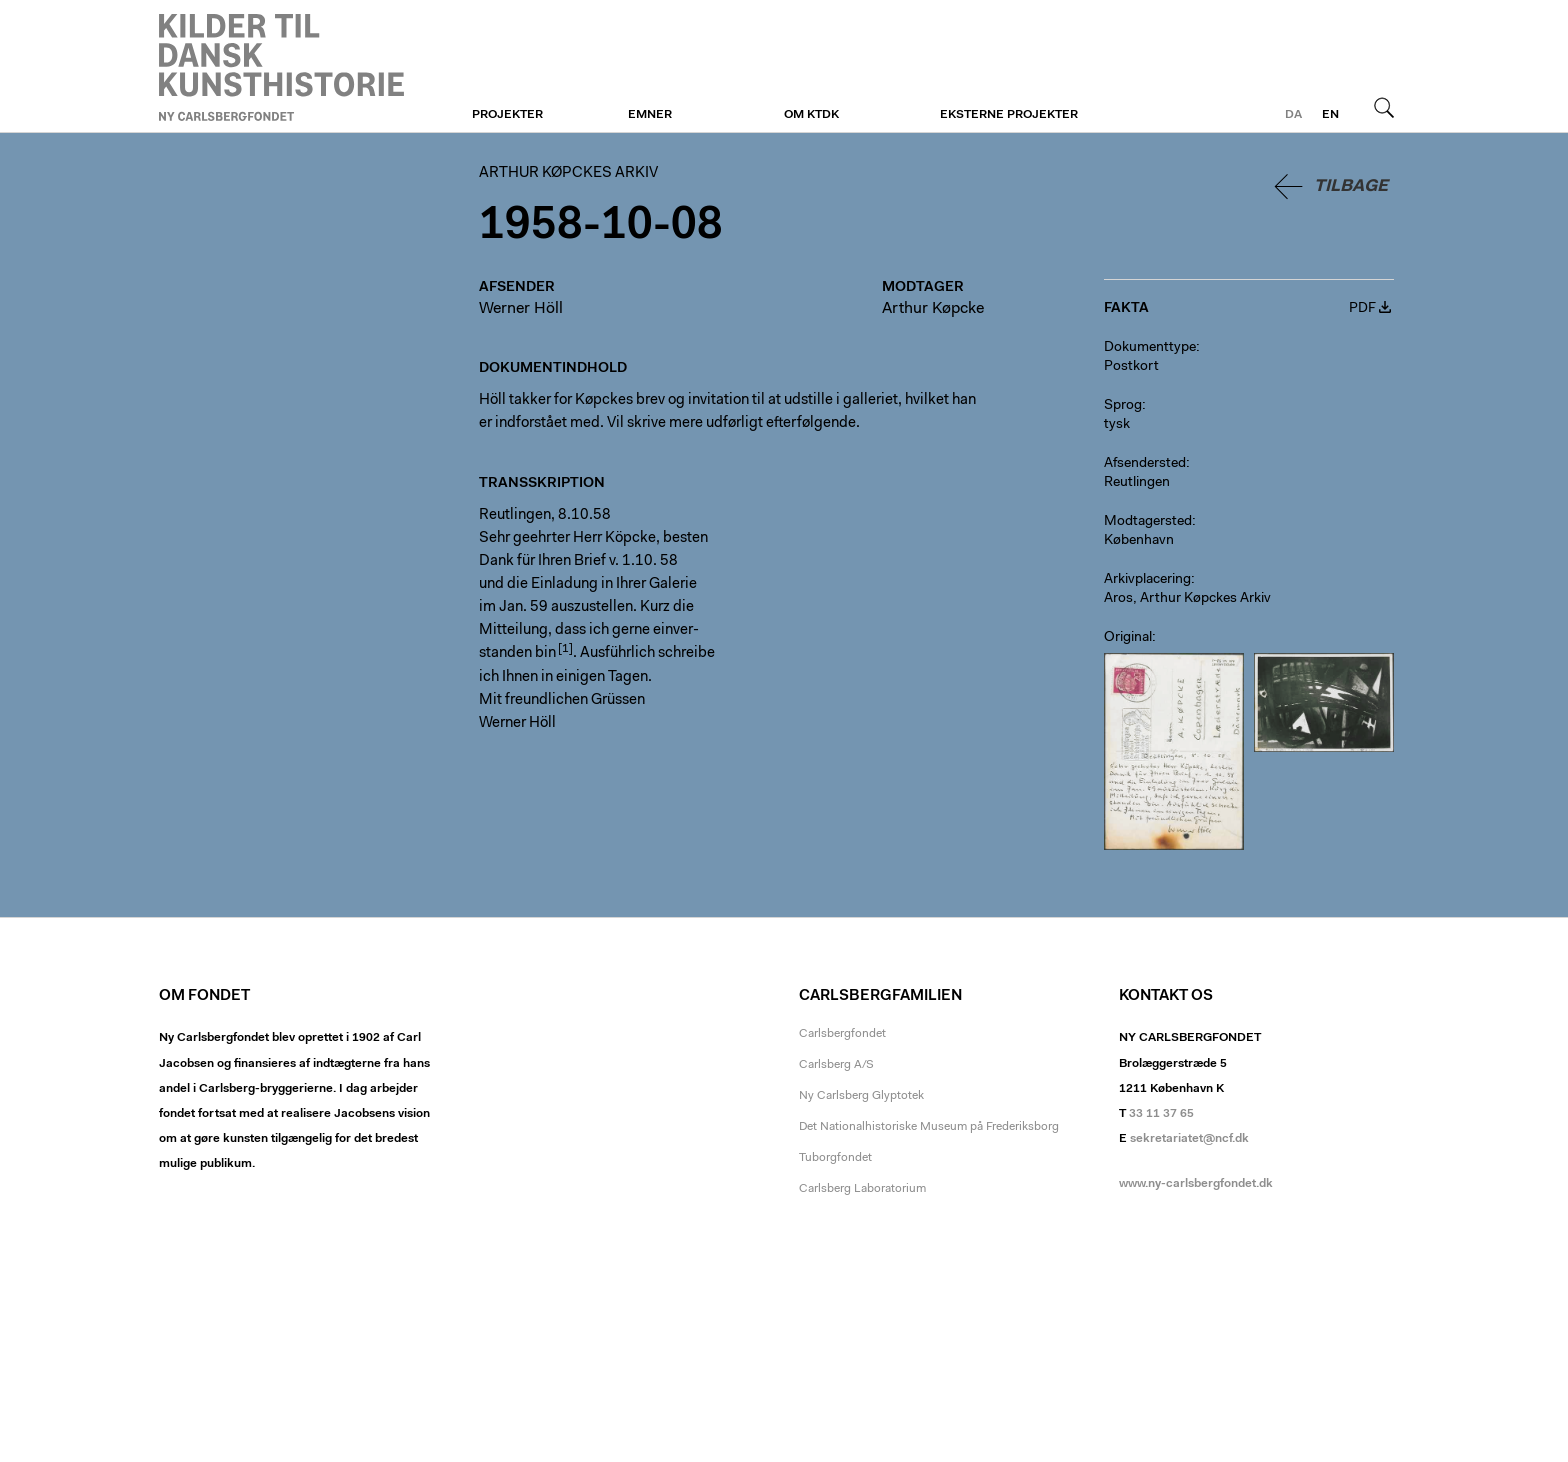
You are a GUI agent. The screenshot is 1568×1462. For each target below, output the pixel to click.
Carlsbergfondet (842, 1034)
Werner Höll (521, 309)
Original (1128, 638)
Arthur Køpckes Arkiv (281, 67)
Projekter (507, 115)
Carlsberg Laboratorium (862, 1189)
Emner (650, 115)
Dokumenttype (1150, 348)
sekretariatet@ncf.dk (1189, 1139)
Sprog (1123, 406)
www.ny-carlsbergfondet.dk (1196, 1184)
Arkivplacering (1147, 580)
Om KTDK (811, 115)
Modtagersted (1148, 522)
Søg (1384, 107)
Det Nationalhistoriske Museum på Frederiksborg (929, 1127)
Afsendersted (1145, 464)
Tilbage (1351, 186)
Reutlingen (1137, 483)
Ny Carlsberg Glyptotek (861, 1096)
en (1330, 115)
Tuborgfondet (835, 1158)
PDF (1362, 309)
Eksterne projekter (1009, 115)
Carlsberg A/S (836, 1065)
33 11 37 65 (1161, 1114)
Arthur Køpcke (933, 309)
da (1293, 115)
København (1139, 541)
